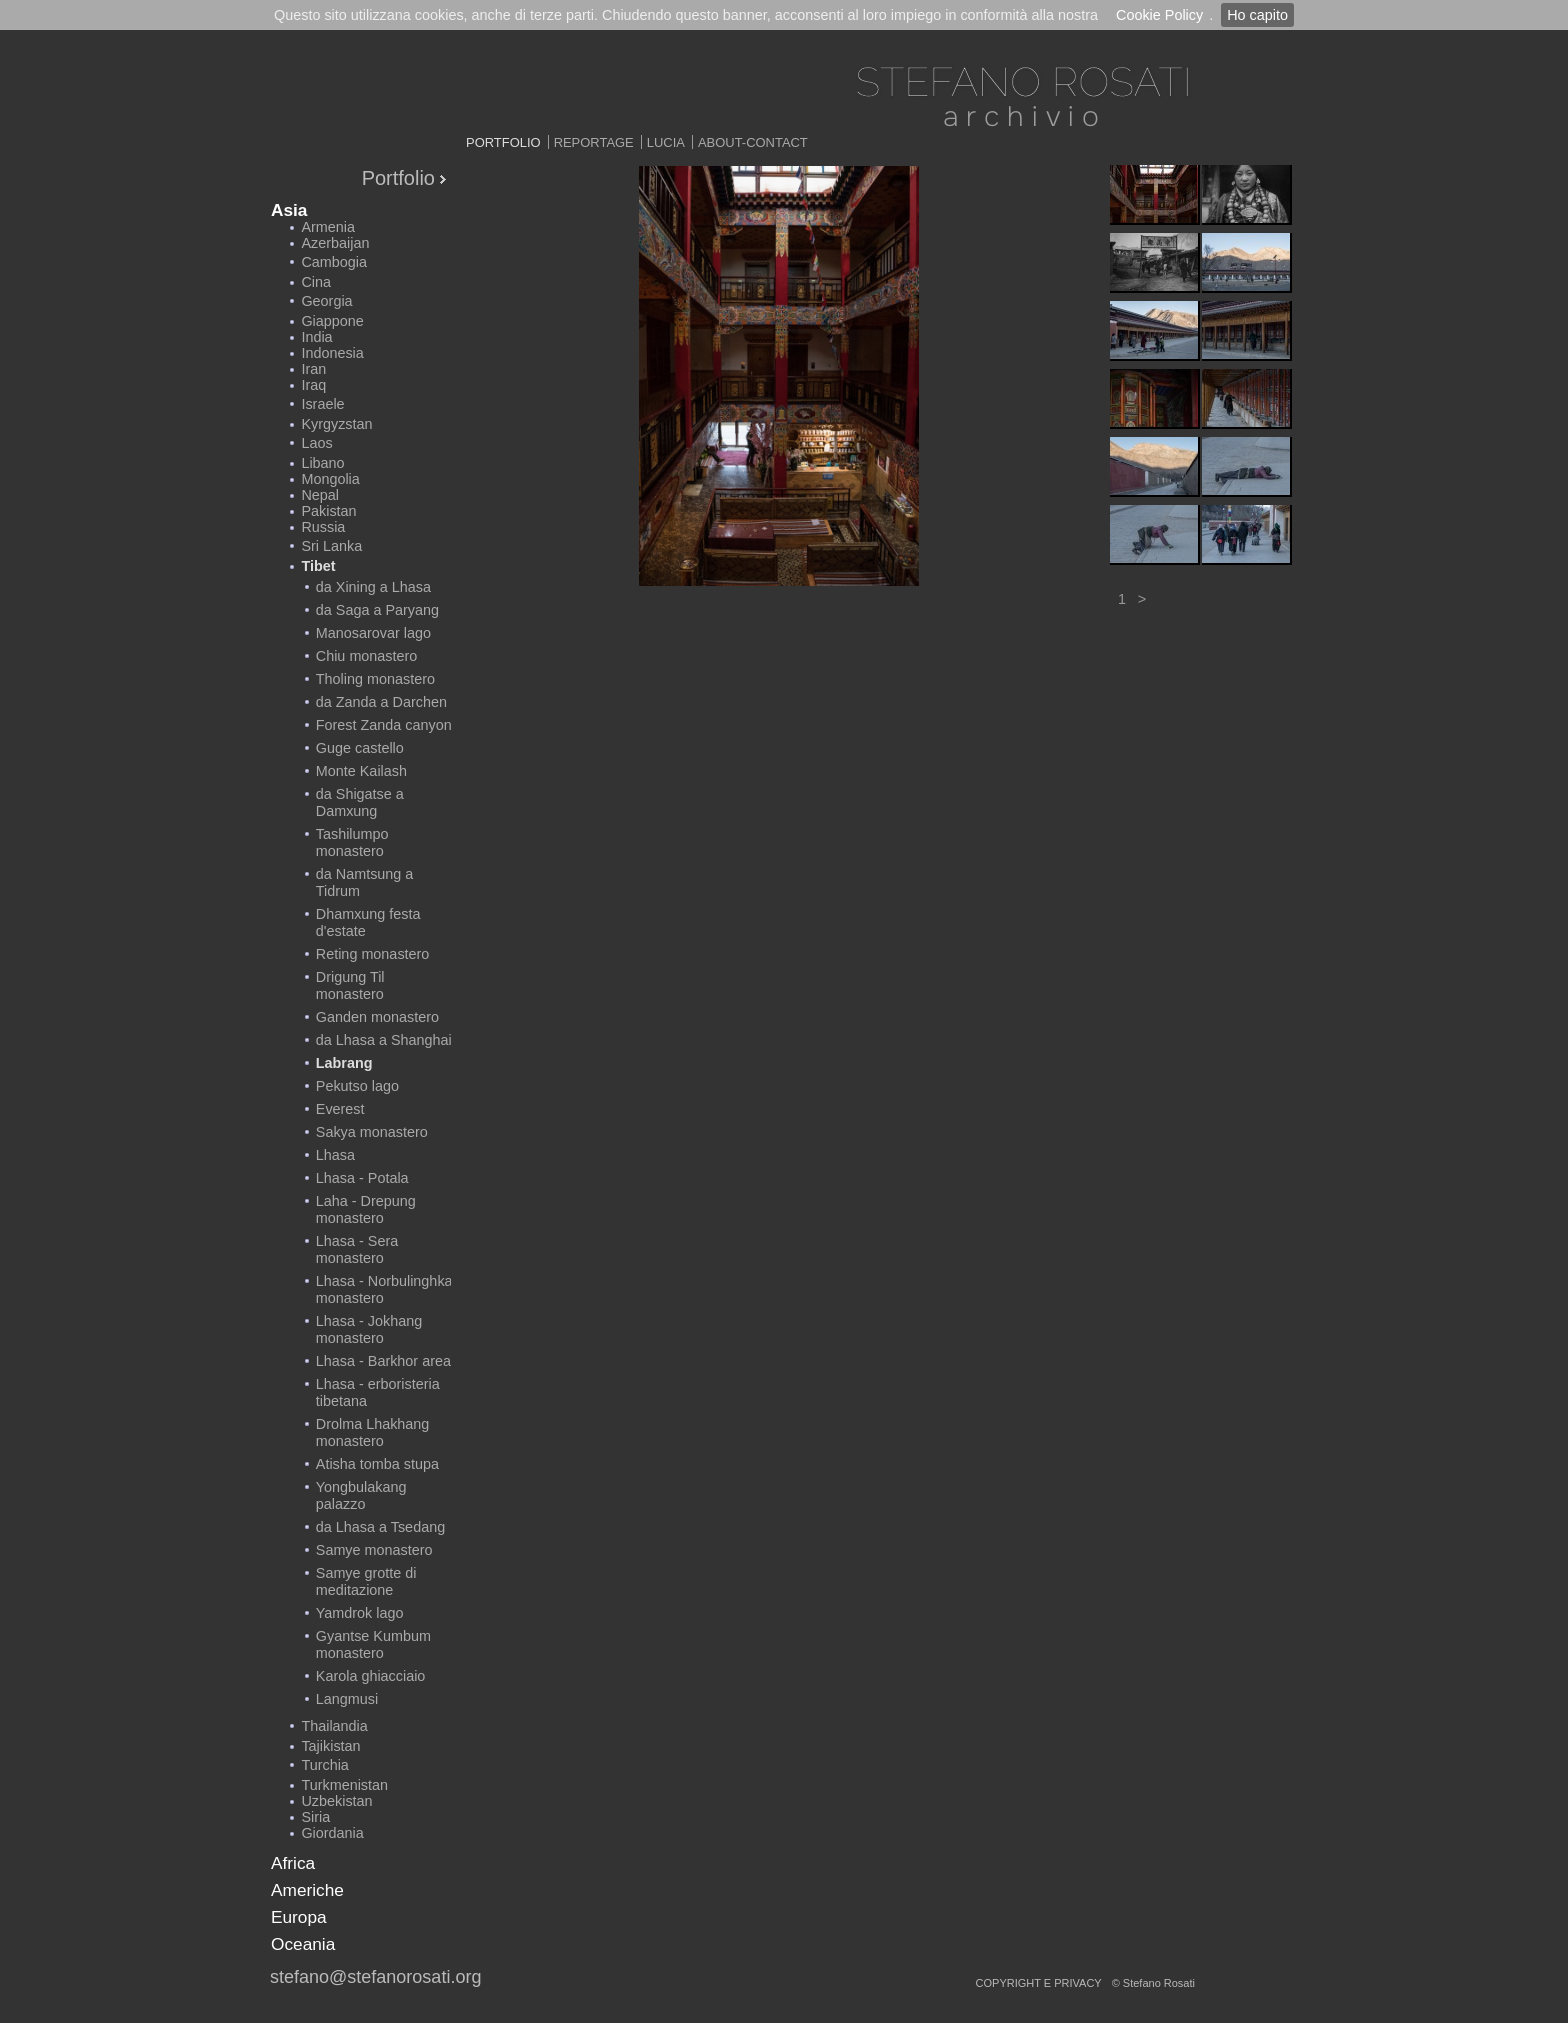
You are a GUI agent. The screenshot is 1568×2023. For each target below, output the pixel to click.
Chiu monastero (367, 656)
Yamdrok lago (360, 1613)
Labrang (344, 1063)
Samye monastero (374, 1550)
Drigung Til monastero (350, 985)
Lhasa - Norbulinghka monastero (384, 1289)
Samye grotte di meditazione (366, 1581)
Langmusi (347, 1699)
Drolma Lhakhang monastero (373, 1432)
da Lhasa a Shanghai (384, 1040)
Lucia (666, 142)
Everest (340, 1109)
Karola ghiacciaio (371, 1676)
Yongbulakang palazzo (361, 1495)
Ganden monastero (377, 1017)
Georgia (326, 301)
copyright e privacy (1039, 1983)
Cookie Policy (1159, 15)
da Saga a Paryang (377, 610)
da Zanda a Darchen (381, 702)
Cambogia (334, 262)
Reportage (594, 142)
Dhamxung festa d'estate (368, 922)
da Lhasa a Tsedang (380, 1527)
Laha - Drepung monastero (366, 1209)
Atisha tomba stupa (377, 1464)
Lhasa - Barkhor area (383, 1361)
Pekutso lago (357, 1086)
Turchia (324, 1765)
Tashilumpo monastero (352, 842)
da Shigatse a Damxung (360, 802)
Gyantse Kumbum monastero (373, 1644)
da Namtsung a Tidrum (365, 882)
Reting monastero (373, 954)
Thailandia (334, 1726)
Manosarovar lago (373, 633)
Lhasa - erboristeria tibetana (378, 1392)
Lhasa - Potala (362, 1178)
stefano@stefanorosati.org (375, 1977)
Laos (316, 443)
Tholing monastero (375, 679)
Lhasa (335, 1155)
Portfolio (503, 142)
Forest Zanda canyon (384, 725)
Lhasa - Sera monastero (357, 1249)
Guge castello (360, 748)
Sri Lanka (331, 546)
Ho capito (1257, 15)
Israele (322, 404)
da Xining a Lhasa (373, 587)
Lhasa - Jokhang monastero (369, 1329)
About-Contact (753, 142)
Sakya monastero (372, 1132)
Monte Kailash (361, 771)
